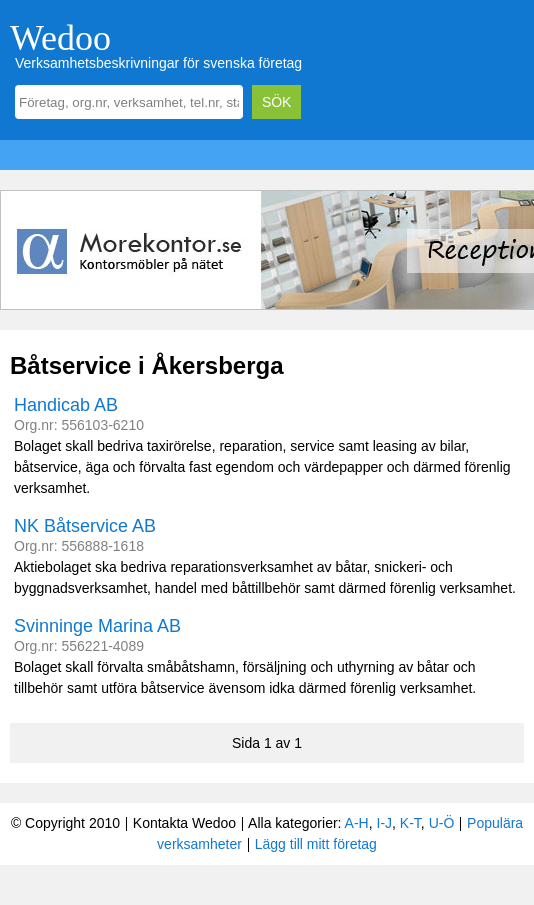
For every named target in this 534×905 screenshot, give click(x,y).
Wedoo (60, 38)
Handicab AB (66, 405)
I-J (385, 823)
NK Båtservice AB (85, 526)
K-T (410, 823)
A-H (357, 823)
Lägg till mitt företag (316, 844)
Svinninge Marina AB (97, 626)
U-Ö (442, 823)
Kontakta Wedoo (184, 823)
